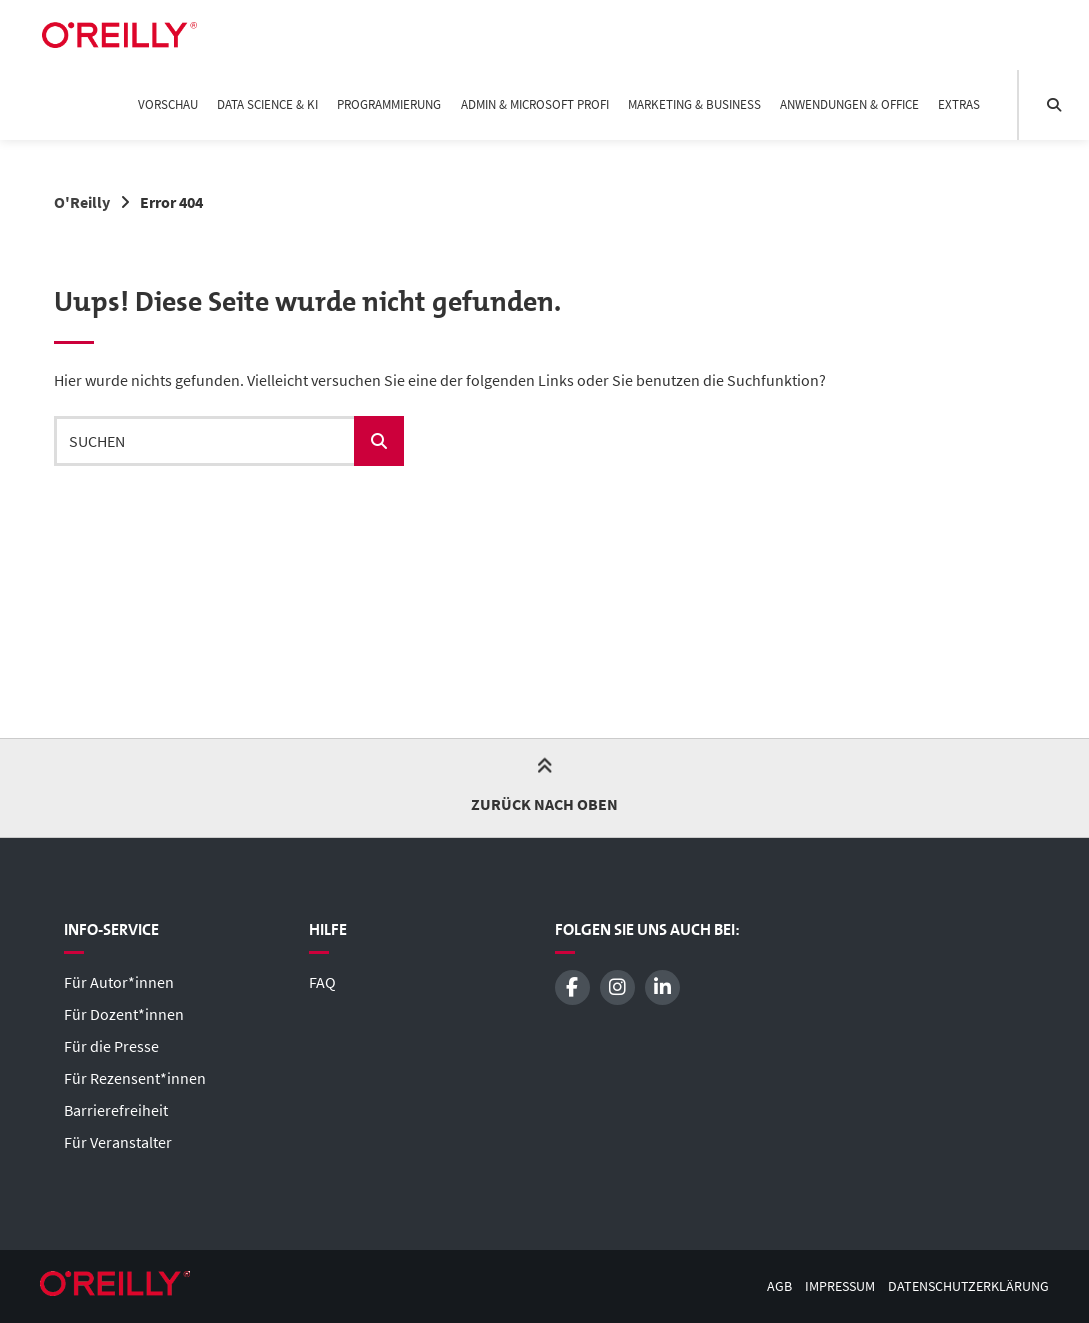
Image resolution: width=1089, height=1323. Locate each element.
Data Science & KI (267, 104)
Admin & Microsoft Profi (535, 104)
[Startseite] (119, 35)
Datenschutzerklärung (968, 1286)
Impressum (840, 1286)
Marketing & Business (694, 104)
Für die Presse (111, 1046)
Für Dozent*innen (124, 1014)
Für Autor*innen (119, 982)
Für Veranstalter (118, 1142)
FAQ (322, 982)
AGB (779, 1286)
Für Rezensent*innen (135, 1078)
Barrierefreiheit (116, 1110)
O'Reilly (82, 202)
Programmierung (389, 104)
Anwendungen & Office (849, 104)
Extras (959, 104)
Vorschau (168, 104)
